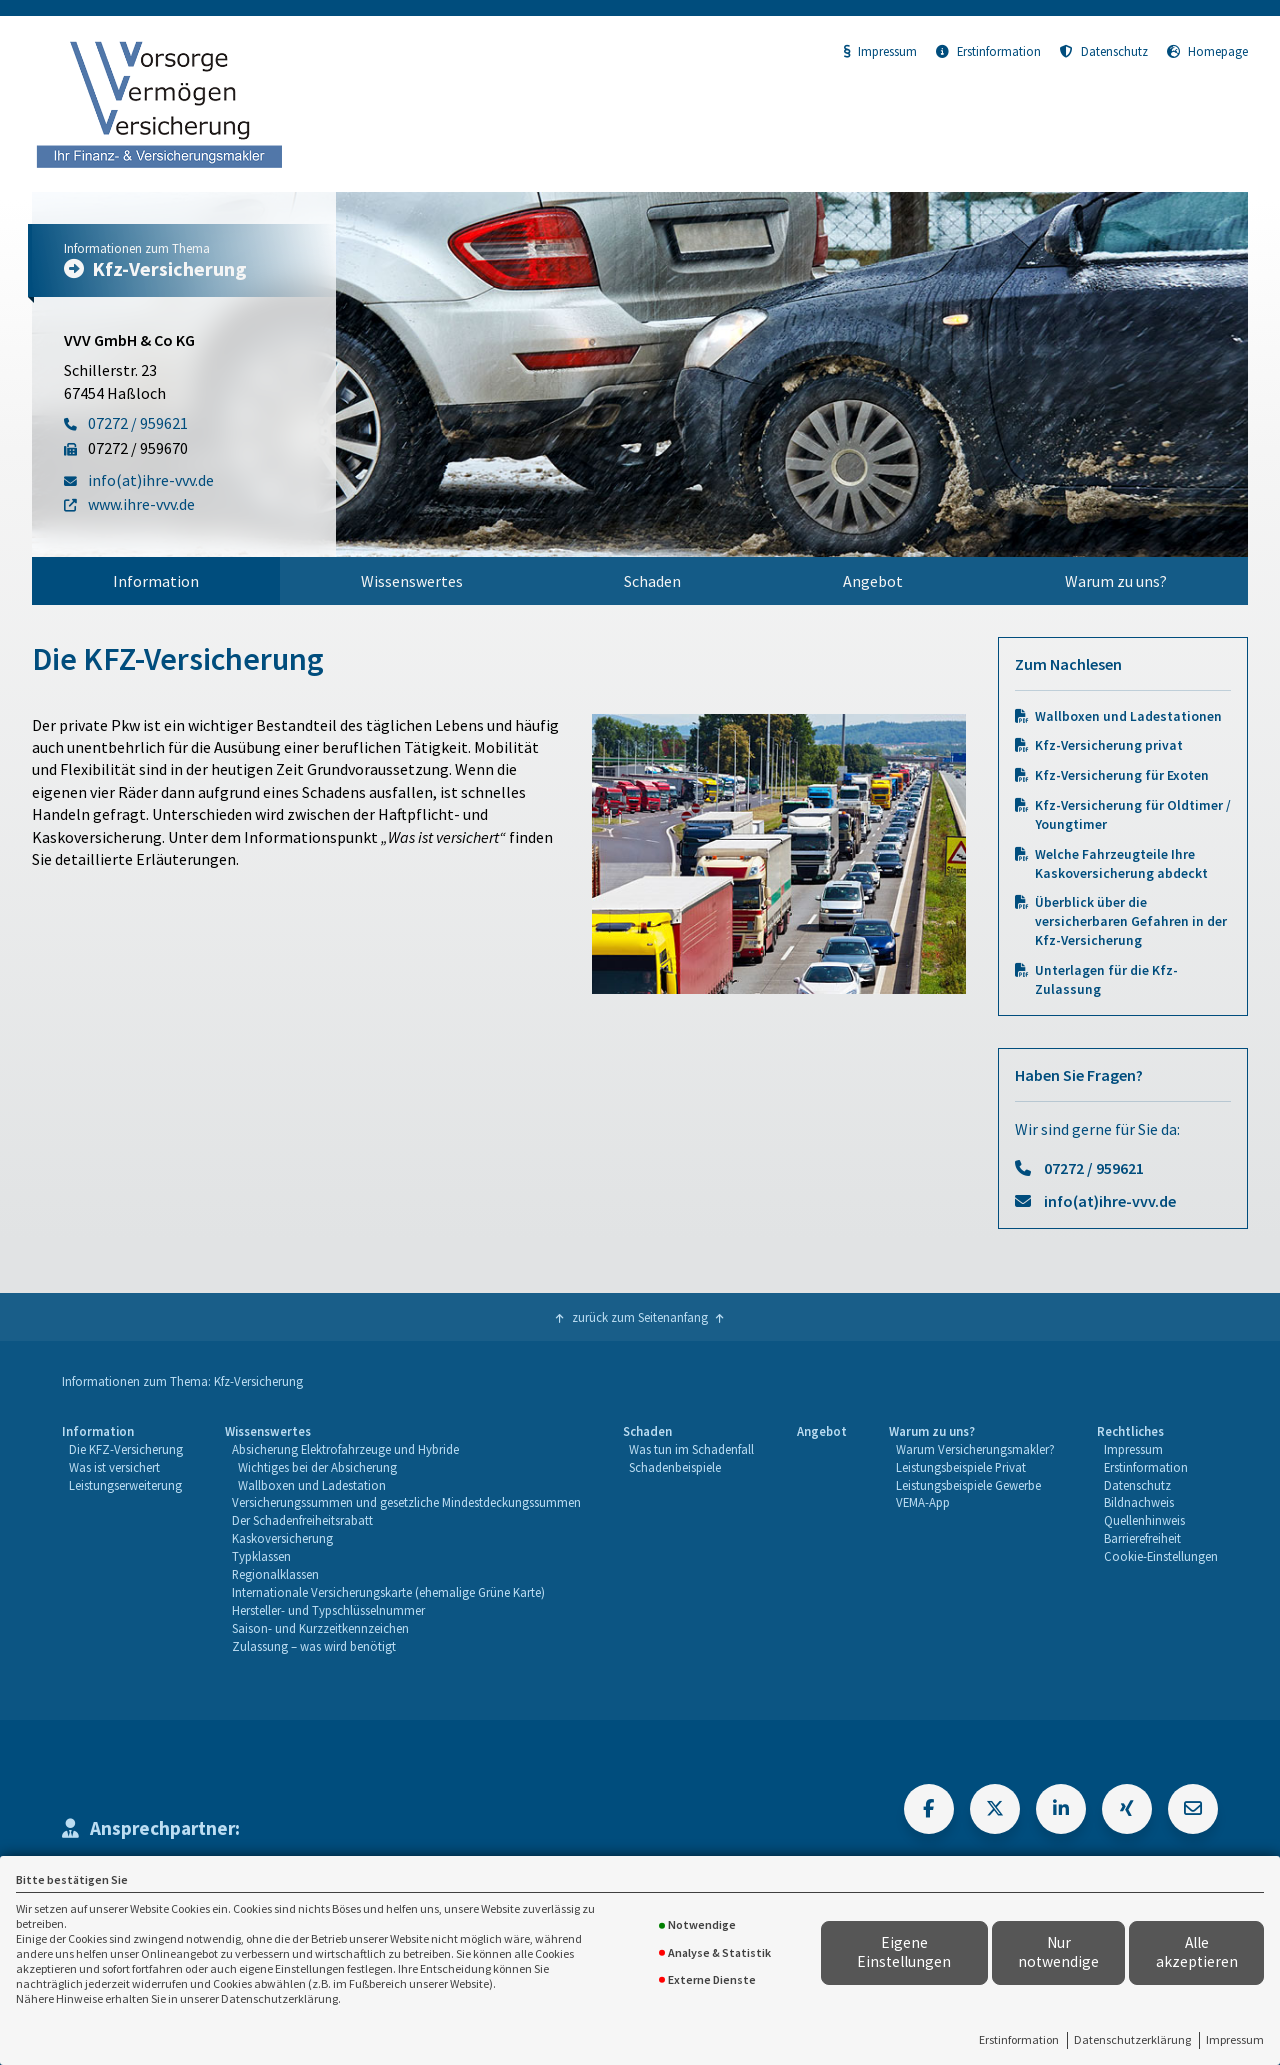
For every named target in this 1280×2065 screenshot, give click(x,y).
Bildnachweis (1139, 1502)
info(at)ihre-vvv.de (1110, 1201)
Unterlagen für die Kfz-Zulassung (1106, 980)
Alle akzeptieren (1197, 1952)
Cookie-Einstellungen (1161, 1556)
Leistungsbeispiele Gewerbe (968, 1485)
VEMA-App (923, 1502)
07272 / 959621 (1094, 1168)
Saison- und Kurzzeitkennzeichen (320, 1628)
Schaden (652, 581)
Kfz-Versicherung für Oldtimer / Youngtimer (1133, 815)
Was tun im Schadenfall (691, 1449)
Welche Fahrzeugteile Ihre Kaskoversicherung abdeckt (1121, 864)
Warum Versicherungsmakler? (975, 1449)
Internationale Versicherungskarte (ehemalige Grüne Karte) (388, 1592)
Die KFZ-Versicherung (126, 1449)
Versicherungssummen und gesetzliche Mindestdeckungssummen (406, 1502)
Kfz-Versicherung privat (1109, 745)
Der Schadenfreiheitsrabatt (302, 1520)
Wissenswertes (412, 581)
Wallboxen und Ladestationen (1128, 716)
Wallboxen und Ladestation (312, 1485)
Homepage (1207, 51)
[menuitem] (156, 581)
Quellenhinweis (1144, 1520)
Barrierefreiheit (1142, 1538)
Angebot (873, 581)
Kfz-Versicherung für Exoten (1122, 775)
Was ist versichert (114, 1467)
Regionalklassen (275, 1574)
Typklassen (261, 1556)
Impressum (1235, 2039)
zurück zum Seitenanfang (640, 1317)
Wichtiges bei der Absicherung (317, 1467)
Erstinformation (1019, 2039)
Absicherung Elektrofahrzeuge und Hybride (345, 1449)
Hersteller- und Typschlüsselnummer (328, 1610)
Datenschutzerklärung (1132, 2039)
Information (156, 581)
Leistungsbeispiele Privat (961, 1467)
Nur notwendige (1058, 1952)
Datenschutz (1104, 51)
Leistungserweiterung (125, 1485)
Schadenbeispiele (675, 1467)
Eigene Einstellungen (904, 1952)
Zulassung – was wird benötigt (314, 1646)
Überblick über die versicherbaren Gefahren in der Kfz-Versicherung (1131, 921)
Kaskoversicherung (282, 1538)
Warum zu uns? (1116, 581)
